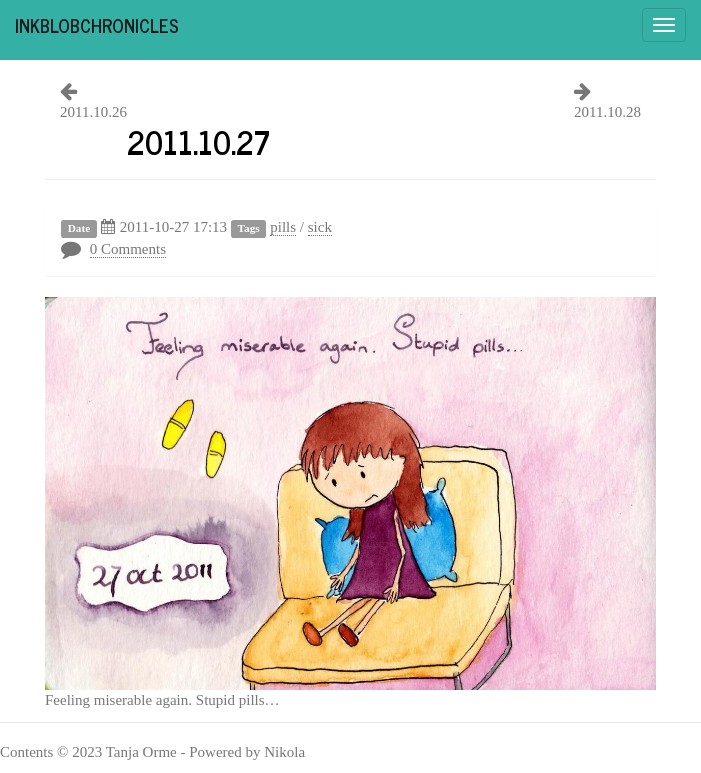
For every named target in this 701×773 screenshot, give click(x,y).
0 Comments (128, 249)
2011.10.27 (198, 141)
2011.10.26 (93, 112)
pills (283, 227)
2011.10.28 (607, 112)
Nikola (284, 752)
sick (320, 227)
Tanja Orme (141, 752)
